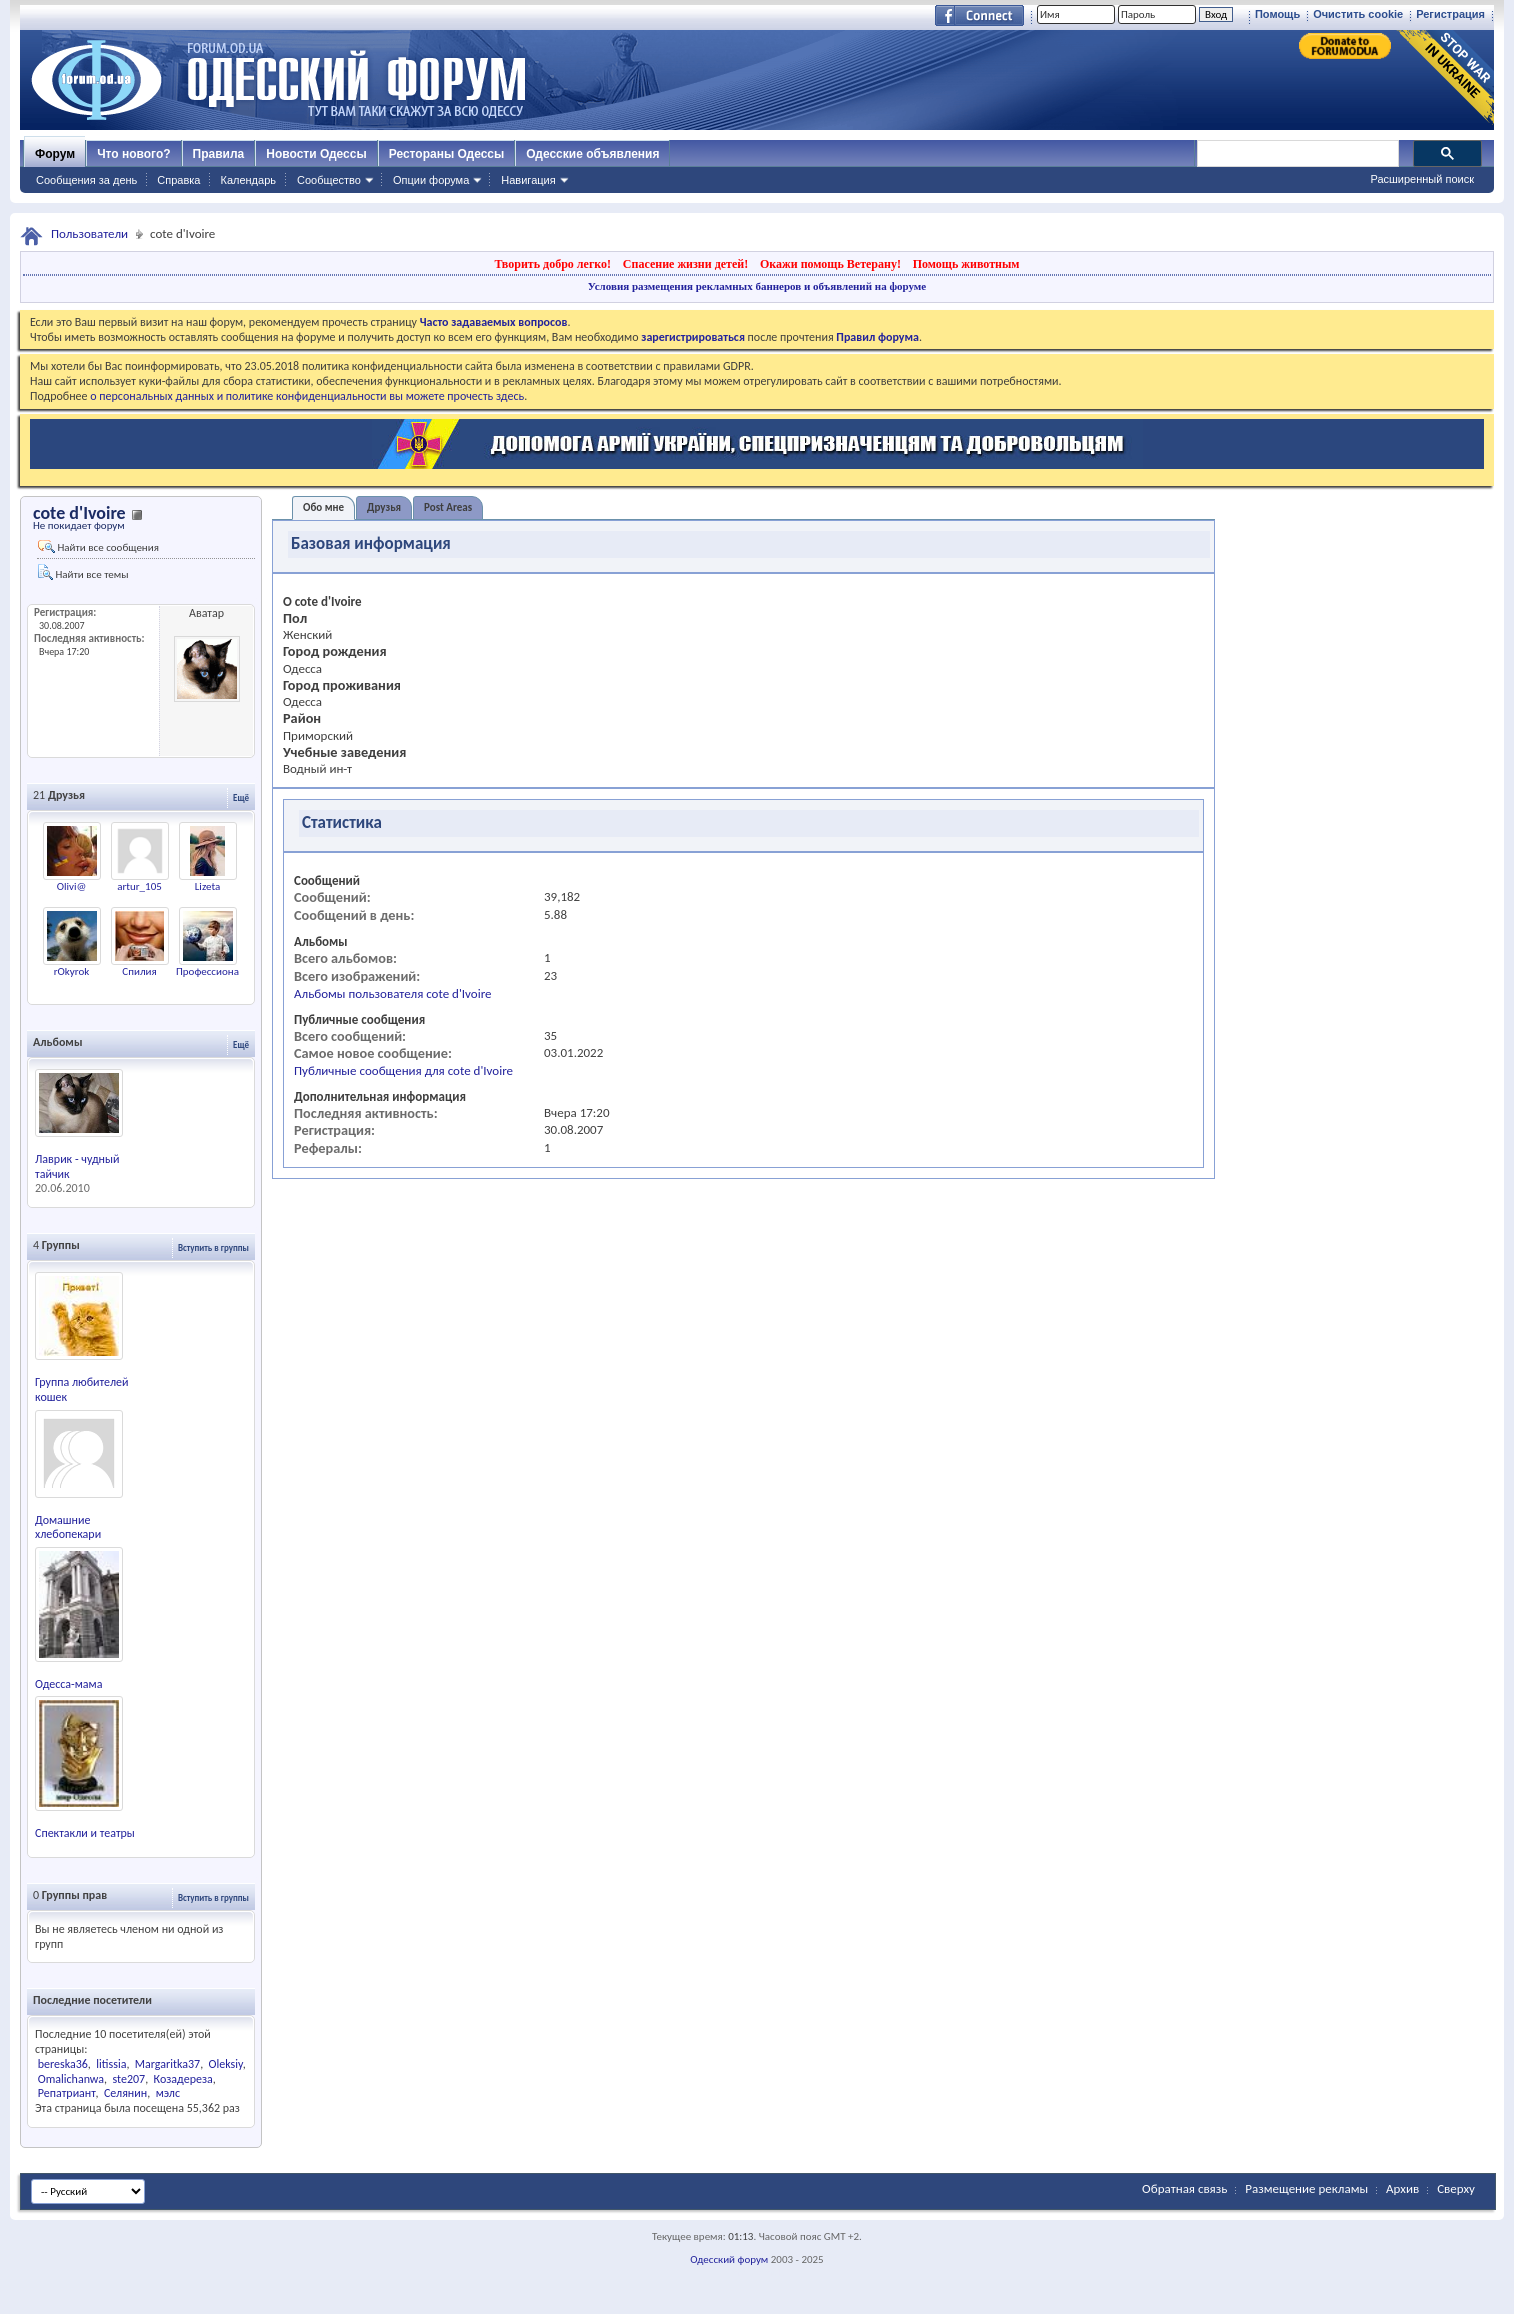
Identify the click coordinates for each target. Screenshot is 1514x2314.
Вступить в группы (213, 1247)
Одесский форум (729, 2259)
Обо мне (323, 507)
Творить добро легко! (552, 264)
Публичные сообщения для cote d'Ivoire (403, 1070)
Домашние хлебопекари (68, 1527)
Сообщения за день (86, 180)
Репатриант (67, 2093)
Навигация (528, 180)
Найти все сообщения (98, 547)
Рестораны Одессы (447, 154)
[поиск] (1297, 154)
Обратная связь (1184, 2188)
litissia (111, 2064)
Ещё (241, 797)
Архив (1402, 2188)
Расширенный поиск (1422, 179)
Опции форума (431, 180)
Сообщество (329, 180)
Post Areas (448, 507)
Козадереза (183, 2079)
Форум (55, 154)
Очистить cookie (1358, 14)
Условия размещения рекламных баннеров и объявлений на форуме (757, 286)
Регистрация (1450, 14)
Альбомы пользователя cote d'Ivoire (393, 993)
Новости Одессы (316, 154)
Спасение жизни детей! (685, 264)
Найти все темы (83, 572)
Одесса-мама (68, 1684)
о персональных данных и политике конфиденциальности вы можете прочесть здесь (307, 396)
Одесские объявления (592, 154)
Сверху (1456, 2188)
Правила (219, 154)
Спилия (139, 971)
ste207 (128, 2079)
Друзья (384, 507)
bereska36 (63, 2064)
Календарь (248, 180)
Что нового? (133, 154)
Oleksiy (226, 2064)
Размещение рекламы (1306, 2188)
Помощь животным (966, 264)
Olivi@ (72, 886)
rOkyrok (72, 971)
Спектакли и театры (85, 1833)
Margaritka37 (167, 2064)
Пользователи (89, 233)
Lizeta (207, 886)
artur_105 (139, 886)
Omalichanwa (71, 2079)
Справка (178, 180)
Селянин (125, 2093)
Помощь (1277, 14)
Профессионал (210, 971)
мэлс (168, 2093)
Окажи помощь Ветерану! (830, 264)
